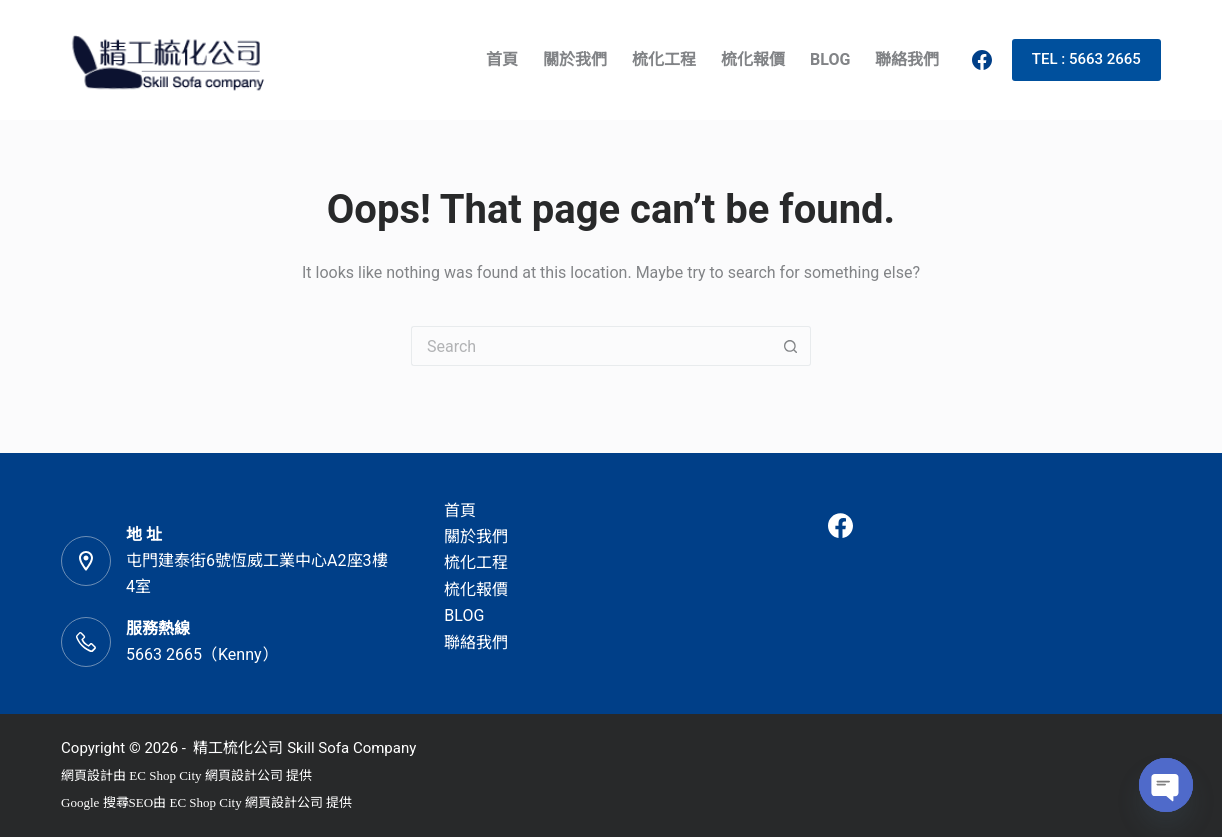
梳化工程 (664, 59)
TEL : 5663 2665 (1086, 59)
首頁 (502, 59)
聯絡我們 (907, 59)
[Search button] (791, 346)
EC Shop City (167, 775)
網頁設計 (87, 775)
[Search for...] (591, 346)
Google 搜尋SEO (107, 802)
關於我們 (575, 59)
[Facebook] (982, 60)
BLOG (830, 59)
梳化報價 (753, 59)
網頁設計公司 (244, 775)
